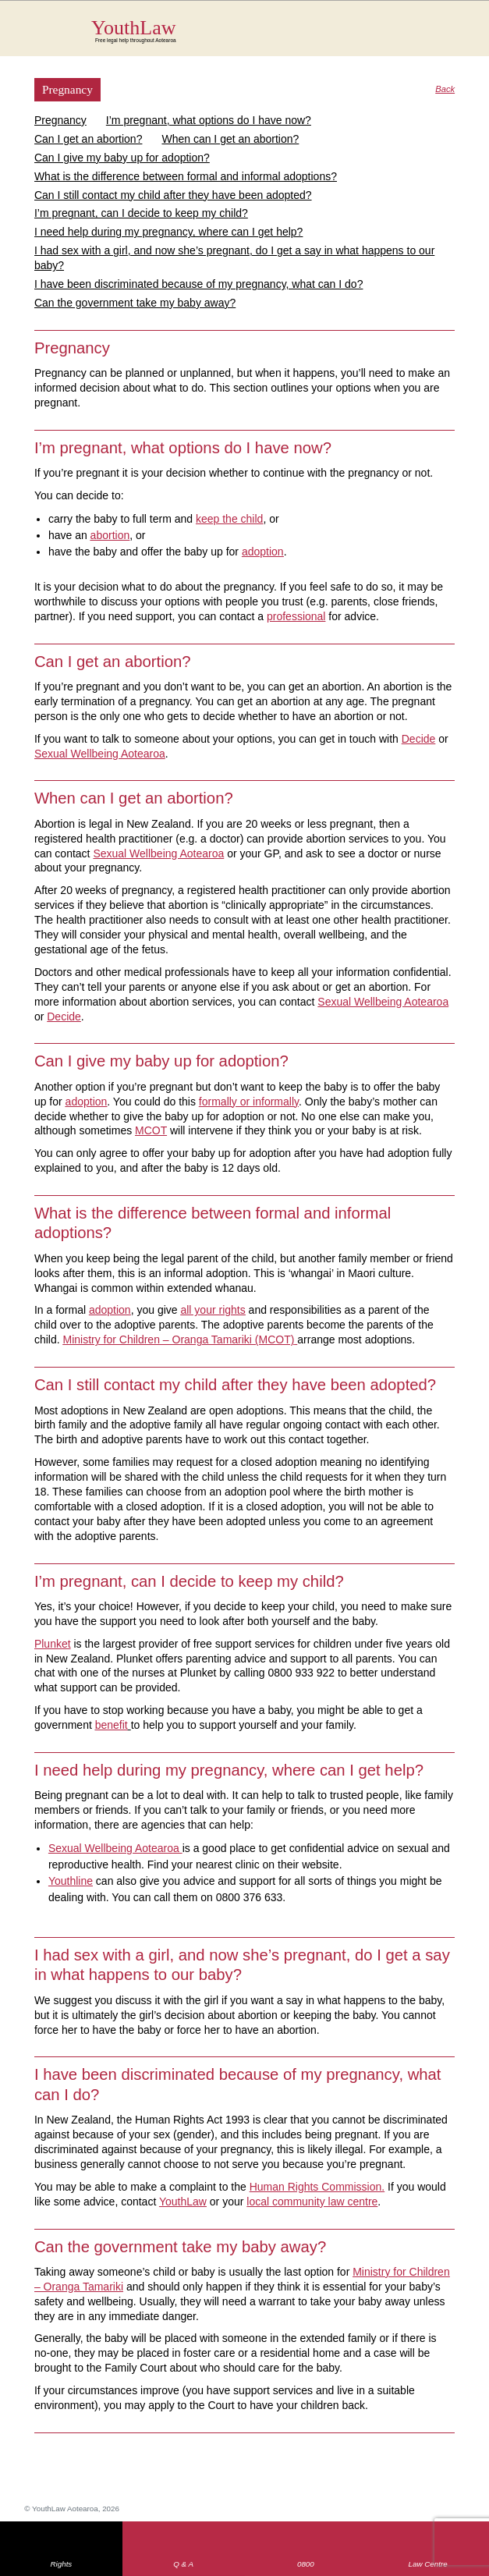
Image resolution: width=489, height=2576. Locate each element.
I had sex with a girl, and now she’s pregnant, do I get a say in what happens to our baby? (234, 257)
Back (445, 89)
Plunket (52, 1643)
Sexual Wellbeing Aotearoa (99, 753)
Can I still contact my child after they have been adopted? (173, 195)
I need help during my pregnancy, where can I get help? (168, 231)
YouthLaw (273, 30)
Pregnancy (60, 120)
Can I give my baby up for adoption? (122, 157)
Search (421, 37)
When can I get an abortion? (230, 139)
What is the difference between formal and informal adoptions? (185, 176)
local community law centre (311, 2201)
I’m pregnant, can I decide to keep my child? (141, 213)
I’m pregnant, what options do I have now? (208, 120)
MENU (453, 27)
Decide (419, 739)
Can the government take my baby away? (135, 302)
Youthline (70, 1881)
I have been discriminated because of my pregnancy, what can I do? (198, 284)
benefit (111, 1725)
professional (296, 616)
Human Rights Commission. (317, 2186)
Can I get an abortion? (88, 139)
